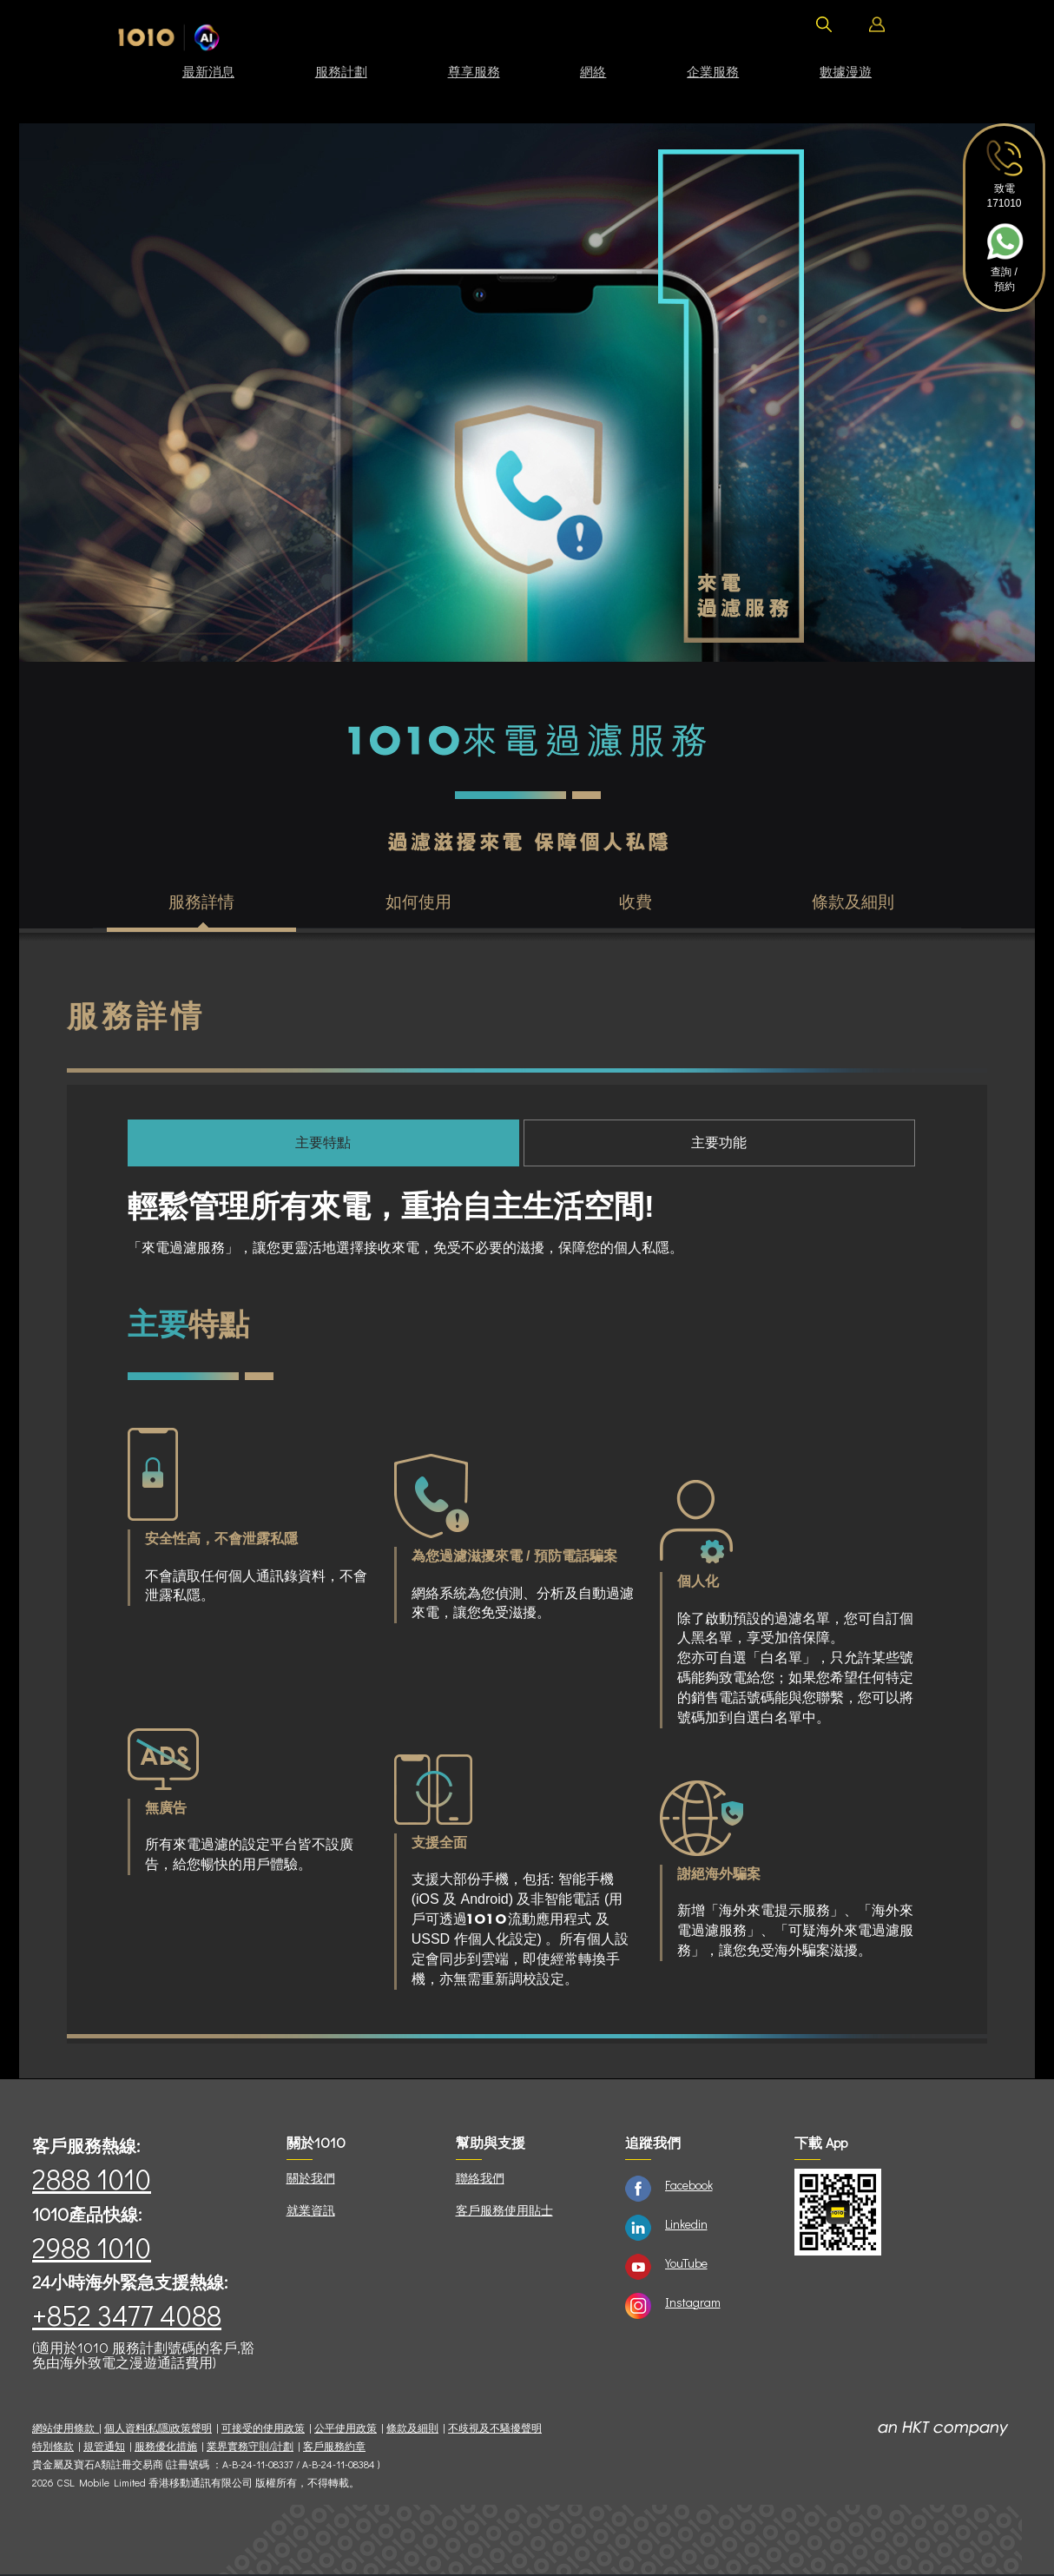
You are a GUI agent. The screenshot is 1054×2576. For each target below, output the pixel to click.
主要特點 (323, 1144)
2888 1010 (91, 2180)
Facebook (689, 2186)
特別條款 (53, 2447)
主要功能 (719, 1144)
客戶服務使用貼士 (504, 2211)
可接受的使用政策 (263, 2429)
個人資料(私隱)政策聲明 (158, 2429)
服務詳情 (201, 903)
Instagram (693, 2303)
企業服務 (713, 71)
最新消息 (208, 71)
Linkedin (686, 2225)
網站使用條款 (65, 2429)
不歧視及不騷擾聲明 (495, 2429)
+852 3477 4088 (126, 2317)
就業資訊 (311, 2211)
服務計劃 (341, 71)
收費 (635, 903)
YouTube (686, 2264)
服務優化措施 (166, 2447)
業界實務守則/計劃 (250, 2447)
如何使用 (418, 903)
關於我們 (311, 2179)
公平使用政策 (345, 2429)
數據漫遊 (846, 71)
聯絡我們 (480, 2179)
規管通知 (104, 2447)
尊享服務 (474, 71)
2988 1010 (91, 2249)
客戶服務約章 (334, 2447)
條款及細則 (852, 903)
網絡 (593, 71)
